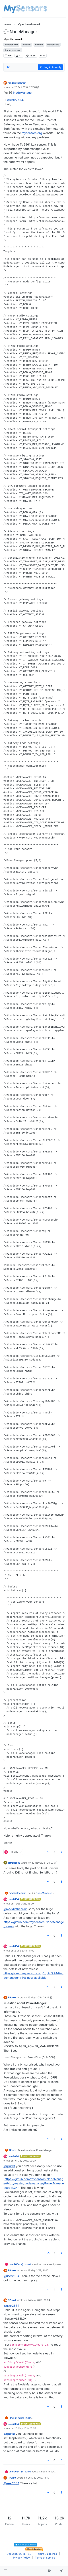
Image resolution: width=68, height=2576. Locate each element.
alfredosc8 (14, 1862)
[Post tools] (61, 1852)
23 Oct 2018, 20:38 (25, 87)
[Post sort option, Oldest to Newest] (8, 67)
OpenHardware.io (13, 39)
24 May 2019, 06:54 (39, 2300)
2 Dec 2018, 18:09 (24, 1950)
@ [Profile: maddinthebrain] (15, 1909)
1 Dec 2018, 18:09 (24, 1903)
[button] (5, 2571)
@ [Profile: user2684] (15, 100)
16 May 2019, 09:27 (25, 2160)
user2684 (13, 1899)
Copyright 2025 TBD (19, 2553)
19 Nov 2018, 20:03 (42, 1862)
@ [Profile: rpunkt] (9, 2166)
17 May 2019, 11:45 (38, 2270)
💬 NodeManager (21, 92)
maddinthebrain (17, 82)
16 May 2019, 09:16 (38, 1997)
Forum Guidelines (47, 2553)
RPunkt (12, 1997)
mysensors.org (32, 133)
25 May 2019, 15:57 (25, 2428)
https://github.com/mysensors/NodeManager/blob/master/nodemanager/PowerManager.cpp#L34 (33, 2183)
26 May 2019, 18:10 (38, 2477)
